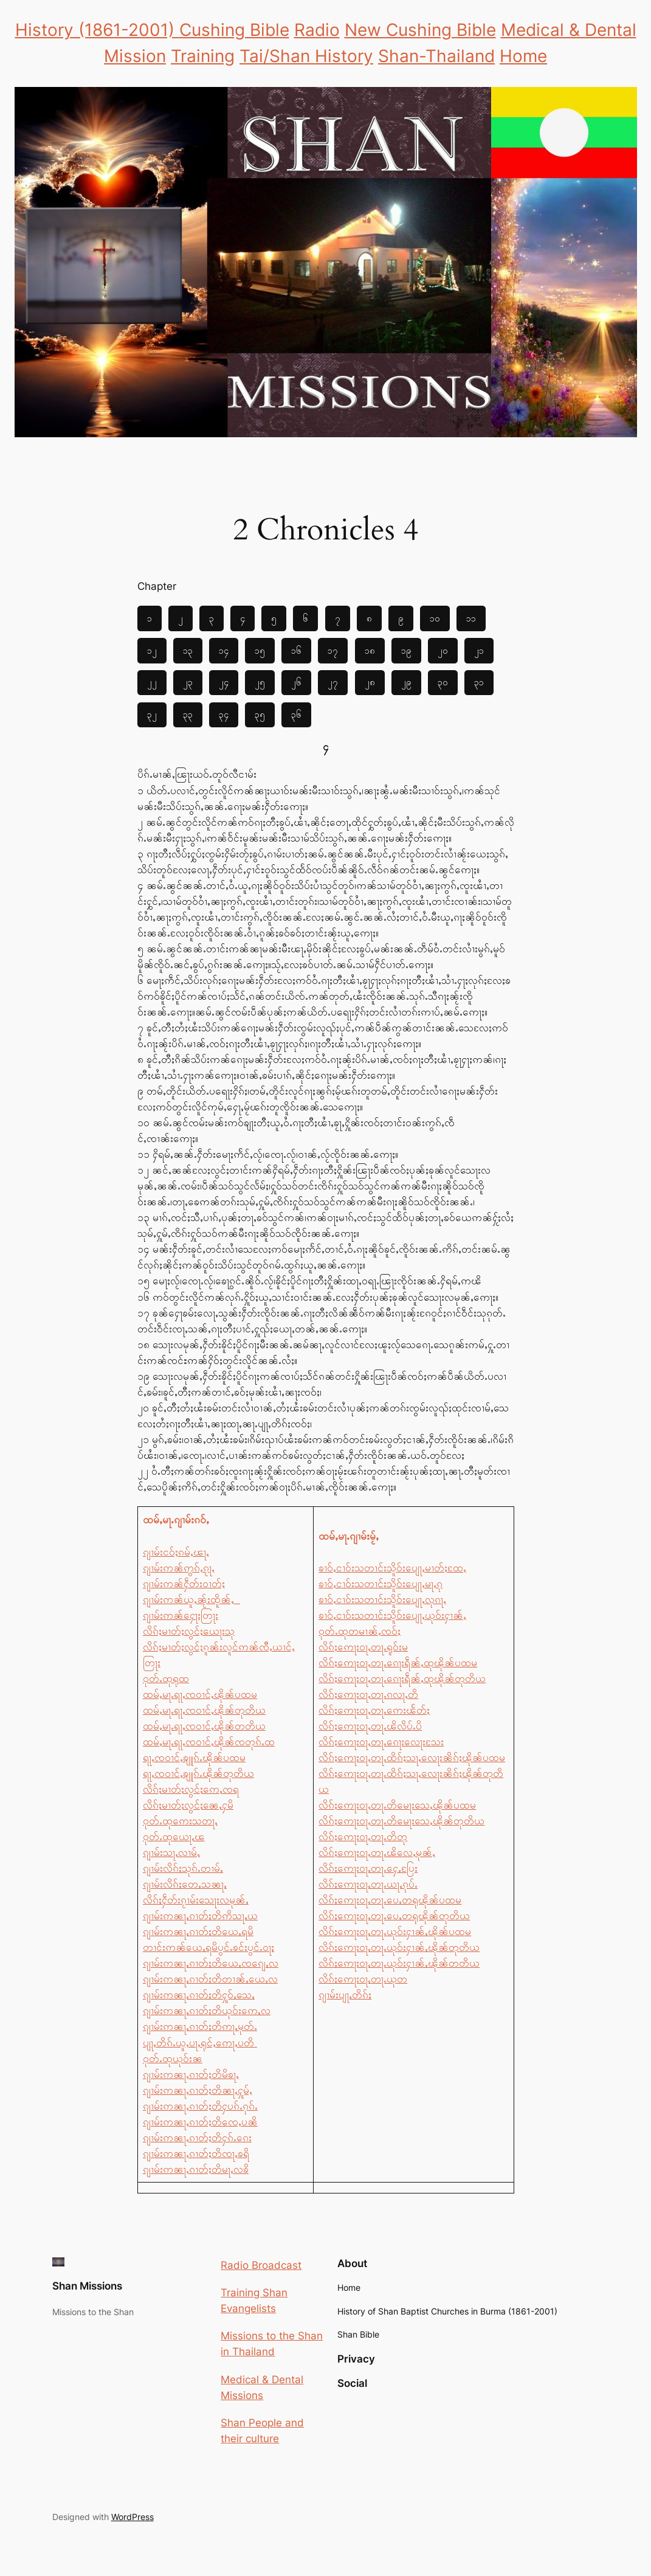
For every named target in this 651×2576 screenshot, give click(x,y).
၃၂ (152, 714)
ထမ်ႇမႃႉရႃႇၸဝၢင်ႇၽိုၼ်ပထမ (200, 1694)
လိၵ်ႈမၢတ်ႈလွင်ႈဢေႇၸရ (191, 1789)
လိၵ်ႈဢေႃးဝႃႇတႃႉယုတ (363, 1979)
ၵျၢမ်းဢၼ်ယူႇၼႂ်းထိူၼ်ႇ (191, 1599)
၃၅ (260, 714)
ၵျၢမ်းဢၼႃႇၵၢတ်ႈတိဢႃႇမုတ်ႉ (200, 2026)
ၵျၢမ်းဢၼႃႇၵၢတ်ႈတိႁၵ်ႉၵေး (197, 2137)
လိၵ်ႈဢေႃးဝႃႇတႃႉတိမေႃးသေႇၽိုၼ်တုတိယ (401, 1821)
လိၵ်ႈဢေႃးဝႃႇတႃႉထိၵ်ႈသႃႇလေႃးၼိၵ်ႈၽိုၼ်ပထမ (412, 1757)
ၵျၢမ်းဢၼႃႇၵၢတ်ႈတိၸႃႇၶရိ (196, 2153)
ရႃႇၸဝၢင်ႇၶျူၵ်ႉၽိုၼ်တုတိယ (198, 1773)
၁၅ (260, 650)
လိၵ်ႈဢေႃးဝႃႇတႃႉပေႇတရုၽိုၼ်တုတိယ (394, 1915)
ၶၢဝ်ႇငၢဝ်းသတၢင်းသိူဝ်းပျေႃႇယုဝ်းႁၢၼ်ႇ (392, 1615)
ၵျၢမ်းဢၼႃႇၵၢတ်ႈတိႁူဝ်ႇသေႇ (199, 1995)
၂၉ (406, 682)
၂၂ (152, 682)
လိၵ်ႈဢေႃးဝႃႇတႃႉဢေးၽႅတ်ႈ (374, 1710)
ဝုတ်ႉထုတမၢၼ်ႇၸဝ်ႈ (360, 1631)
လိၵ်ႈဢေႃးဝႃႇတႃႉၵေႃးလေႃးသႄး (381, 1742)
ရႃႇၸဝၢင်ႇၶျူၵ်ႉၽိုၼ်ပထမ (194, 1757)
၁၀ (435, 618)
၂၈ (370, 682)
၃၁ (479, 682)
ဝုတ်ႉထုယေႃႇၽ (174, 1836)
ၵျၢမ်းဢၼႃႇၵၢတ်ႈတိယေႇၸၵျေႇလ (210, 1963)
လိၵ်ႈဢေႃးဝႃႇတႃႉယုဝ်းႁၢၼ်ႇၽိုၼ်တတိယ (399, 1963)
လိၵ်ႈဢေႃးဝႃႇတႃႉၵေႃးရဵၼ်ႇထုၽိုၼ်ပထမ (398, 1663)
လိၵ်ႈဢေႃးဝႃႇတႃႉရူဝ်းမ (363, 1647)
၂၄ (224, 682)
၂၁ (479, 650)
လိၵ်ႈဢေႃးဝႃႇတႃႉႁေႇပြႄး (368, 1868)
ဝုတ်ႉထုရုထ (166, 1678)
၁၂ (152, 650)
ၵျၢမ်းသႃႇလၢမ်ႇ (171, 1852)
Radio (317, 29)
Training (203, 56)
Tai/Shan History (306, 56)
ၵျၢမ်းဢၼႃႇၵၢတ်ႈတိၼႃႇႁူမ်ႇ (197, 2090)
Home (523, 56)
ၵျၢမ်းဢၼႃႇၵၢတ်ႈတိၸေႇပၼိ (200, 2122)
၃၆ (296, 714)
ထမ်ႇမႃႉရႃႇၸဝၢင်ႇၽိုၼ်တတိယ (204, 1726)
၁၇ (333, 650)
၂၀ (443, 650)
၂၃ (188, 682)
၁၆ (296, 650)
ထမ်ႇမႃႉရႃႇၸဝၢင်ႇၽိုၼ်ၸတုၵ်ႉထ (209, 1742)
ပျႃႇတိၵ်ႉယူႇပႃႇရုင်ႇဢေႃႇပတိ (200, 2043)
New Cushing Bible (420, 29)
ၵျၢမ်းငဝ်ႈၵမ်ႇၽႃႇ (176, 1552)
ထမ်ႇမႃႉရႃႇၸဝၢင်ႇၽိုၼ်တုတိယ (204, 1710)
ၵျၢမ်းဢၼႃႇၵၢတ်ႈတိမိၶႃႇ (191, 2074)
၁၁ (471, 618)
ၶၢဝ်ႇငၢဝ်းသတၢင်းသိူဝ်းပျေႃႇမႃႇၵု (381, 1583)
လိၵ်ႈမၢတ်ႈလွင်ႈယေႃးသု (189, 1631)
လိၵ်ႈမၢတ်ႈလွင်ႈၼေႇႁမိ (188, 1805)
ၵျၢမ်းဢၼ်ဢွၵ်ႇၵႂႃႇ (179, 1568)
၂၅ (260, 682)
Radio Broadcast (261, 2265)
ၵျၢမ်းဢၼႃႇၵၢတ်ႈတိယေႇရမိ (198, 1931)
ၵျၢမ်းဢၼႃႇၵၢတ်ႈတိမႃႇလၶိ (196, 2169)
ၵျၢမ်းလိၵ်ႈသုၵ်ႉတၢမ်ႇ (183, 1868)
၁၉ (406, 650)
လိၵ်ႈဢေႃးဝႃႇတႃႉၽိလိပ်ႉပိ (370, 1726)
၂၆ (296, 682)
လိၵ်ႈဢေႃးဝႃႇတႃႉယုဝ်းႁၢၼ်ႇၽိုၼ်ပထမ (395, 1931)
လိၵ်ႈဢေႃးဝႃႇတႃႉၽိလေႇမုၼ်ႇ (377, 1852)
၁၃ (188, 650)
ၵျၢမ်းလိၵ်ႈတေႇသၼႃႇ (185, 1884)
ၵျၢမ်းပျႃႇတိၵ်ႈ (345, 1995)
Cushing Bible (234, 29)
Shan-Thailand (436, 56)
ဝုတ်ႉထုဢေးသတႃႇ (180, 1821)
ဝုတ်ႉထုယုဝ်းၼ (172, 2058)
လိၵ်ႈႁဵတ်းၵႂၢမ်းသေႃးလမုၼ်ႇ (196, 1900)
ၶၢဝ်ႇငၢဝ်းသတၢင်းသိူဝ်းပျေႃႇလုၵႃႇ (382, 1599)
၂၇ (333, 682)
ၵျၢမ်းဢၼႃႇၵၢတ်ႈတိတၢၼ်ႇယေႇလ (210, 1979)
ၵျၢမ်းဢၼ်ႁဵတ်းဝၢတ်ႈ (184, 1583)
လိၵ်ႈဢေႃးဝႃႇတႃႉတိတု (363, 1836)
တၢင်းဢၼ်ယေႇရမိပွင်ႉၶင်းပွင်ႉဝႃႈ (208, 1947)
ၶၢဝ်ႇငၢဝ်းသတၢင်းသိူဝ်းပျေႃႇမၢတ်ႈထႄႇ (392, 1568)
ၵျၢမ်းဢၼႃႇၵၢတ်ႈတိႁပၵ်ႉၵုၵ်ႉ (200, 2106)
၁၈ (370, 650)
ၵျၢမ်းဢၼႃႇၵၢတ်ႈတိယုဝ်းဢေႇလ (206, 2010)
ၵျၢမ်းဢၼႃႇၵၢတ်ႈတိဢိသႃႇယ (200, 1915)
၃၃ (188, 714)
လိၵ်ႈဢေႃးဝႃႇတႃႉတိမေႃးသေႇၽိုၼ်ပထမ (397, 1805)
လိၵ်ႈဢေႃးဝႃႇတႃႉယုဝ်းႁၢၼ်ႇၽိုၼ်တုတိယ (399, 1947)
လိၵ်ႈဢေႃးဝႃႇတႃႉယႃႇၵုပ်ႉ (368, 1884)
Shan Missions (87, 2286)
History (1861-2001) (97, 29)
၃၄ (224, 714)
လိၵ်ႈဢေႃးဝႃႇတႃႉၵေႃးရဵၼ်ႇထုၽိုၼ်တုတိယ (402, 1678)
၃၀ (443, 682)
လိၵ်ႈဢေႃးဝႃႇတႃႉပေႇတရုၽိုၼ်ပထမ (390, 1900)
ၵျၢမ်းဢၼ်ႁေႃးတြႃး (180, 1615)
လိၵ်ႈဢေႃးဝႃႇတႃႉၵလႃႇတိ (368, 1694)
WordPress (132, 2517)
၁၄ (224, 650)
